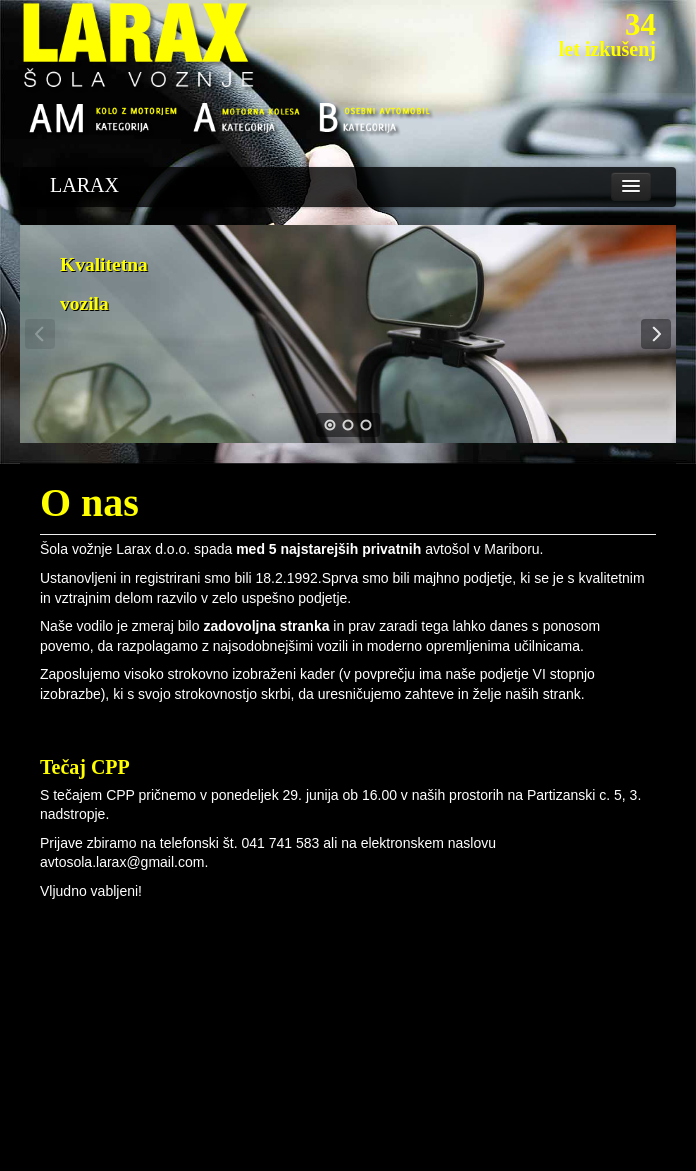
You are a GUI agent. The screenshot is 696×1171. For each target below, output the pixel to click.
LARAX (84, 185)
